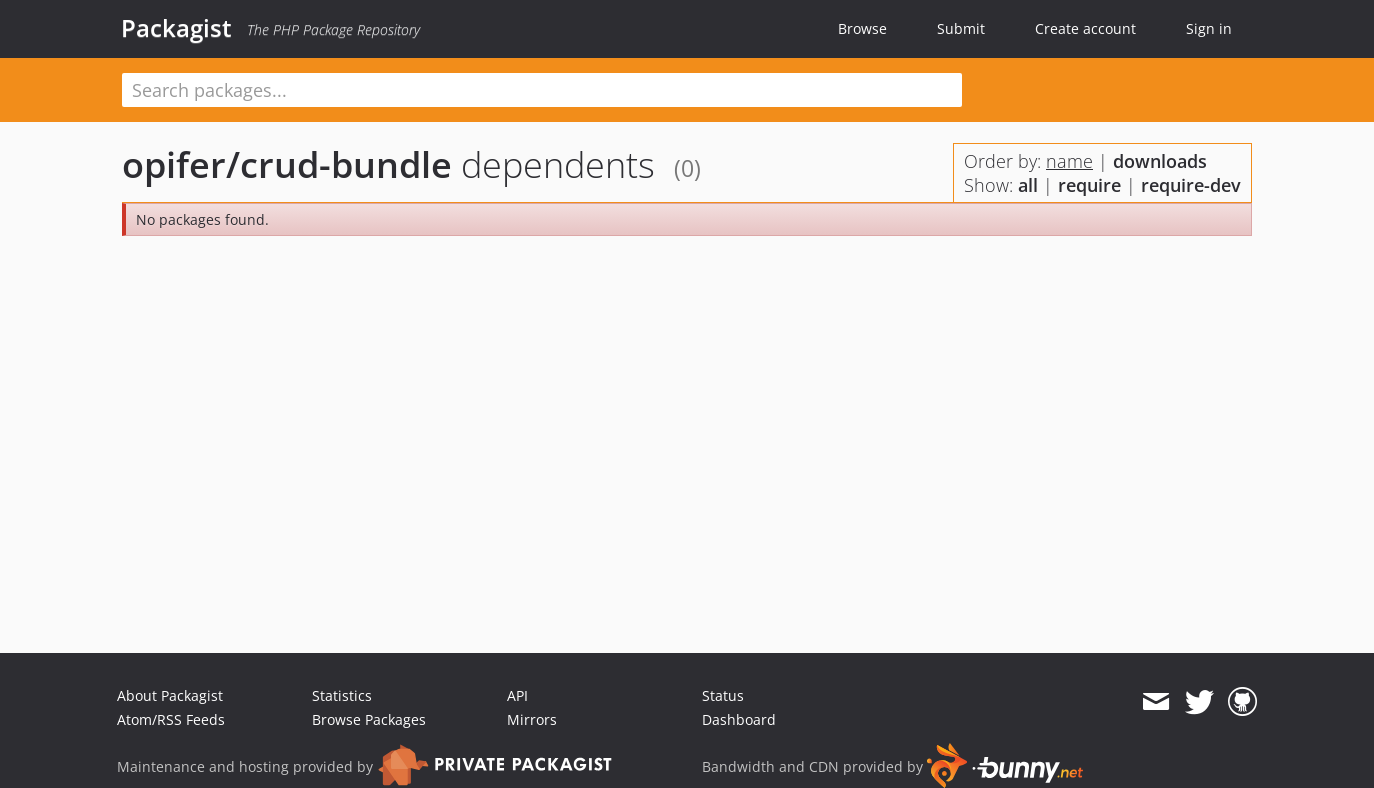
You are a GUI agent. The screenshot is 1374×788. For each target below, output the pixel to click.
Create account (1085, 28)
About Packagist (170, 695)
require (1089, 185)
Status (723, 695)
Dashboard (739, 719)
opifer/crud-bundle (287, 164)
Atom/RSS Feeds (171, 719)
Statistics (342, 695)
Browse (862, 28)
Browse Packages (369, 719)
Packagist (176, 28)
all (1028, 185)
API (517, 695)
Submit (961, 28)
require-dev (1191, 185)
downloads (1160, 161)
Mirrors (532, 719)
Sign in (1209, 28)
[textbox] (542, 90)
